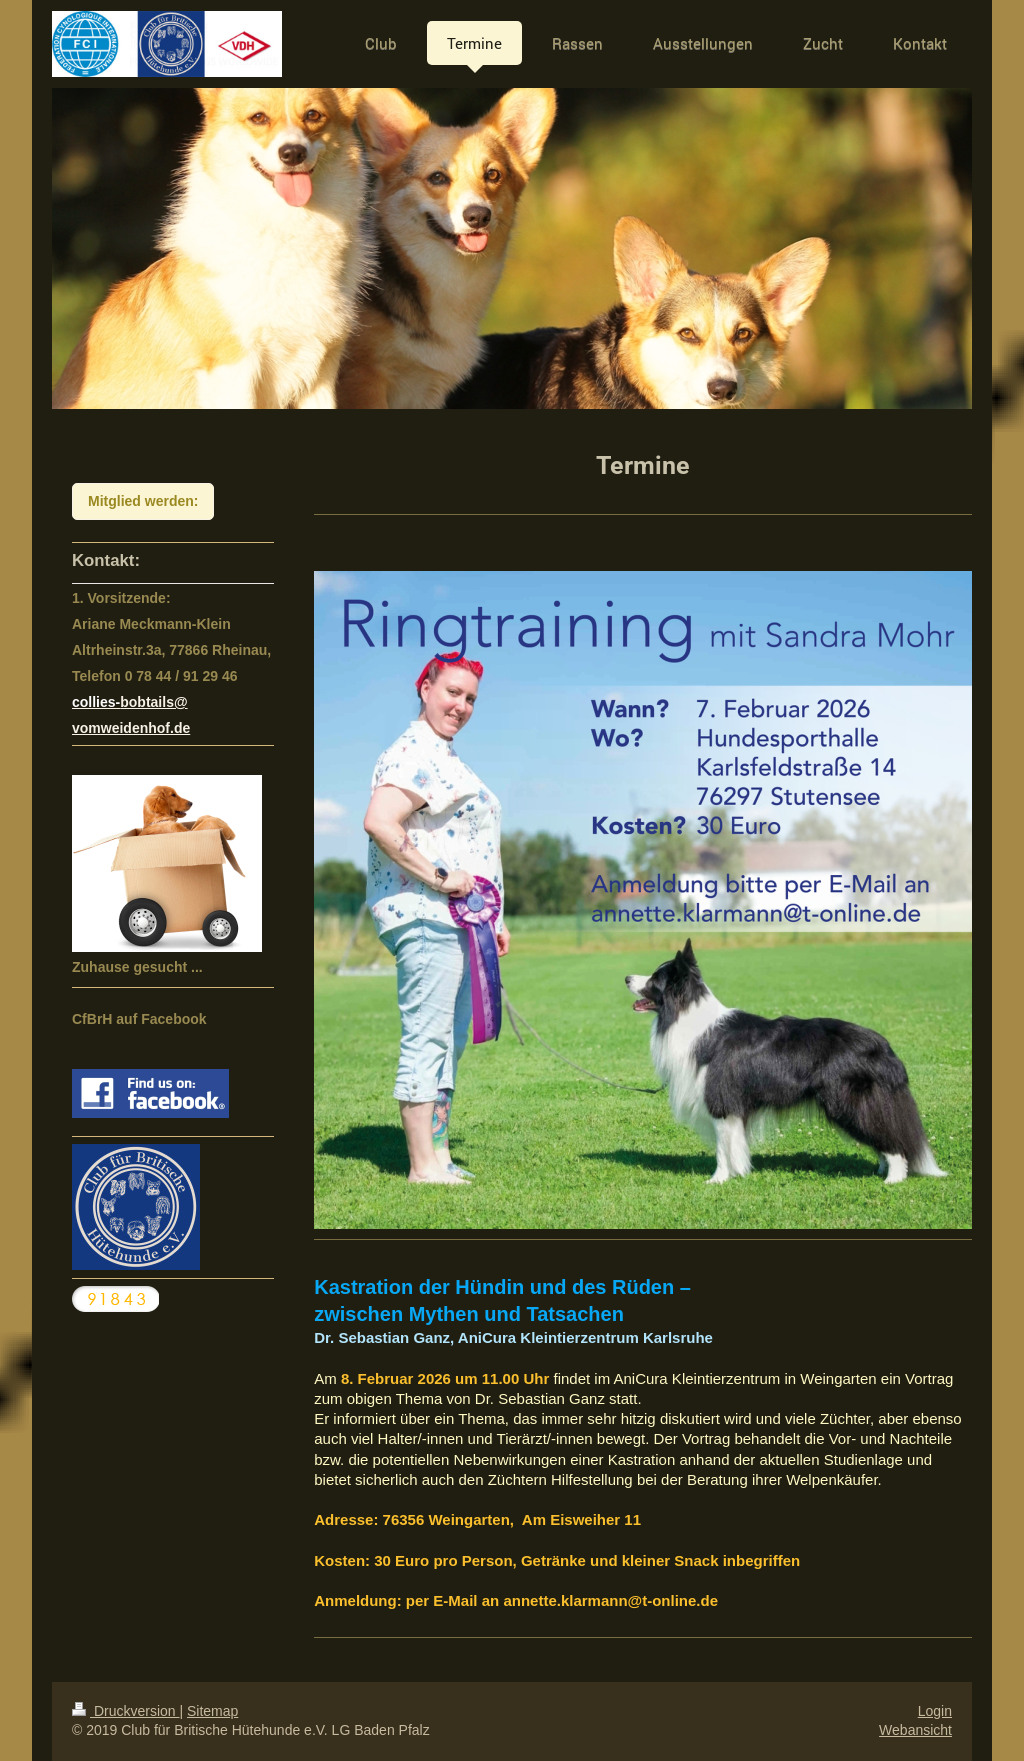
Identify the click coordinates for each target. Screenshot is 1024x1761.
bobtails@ (153, 702)
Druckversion (125, 1711)
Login (935, 1711)
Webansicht (915, 1730)
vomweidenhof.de (131, 728)
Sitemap (212, 1711)
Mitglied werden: (143, 501)
